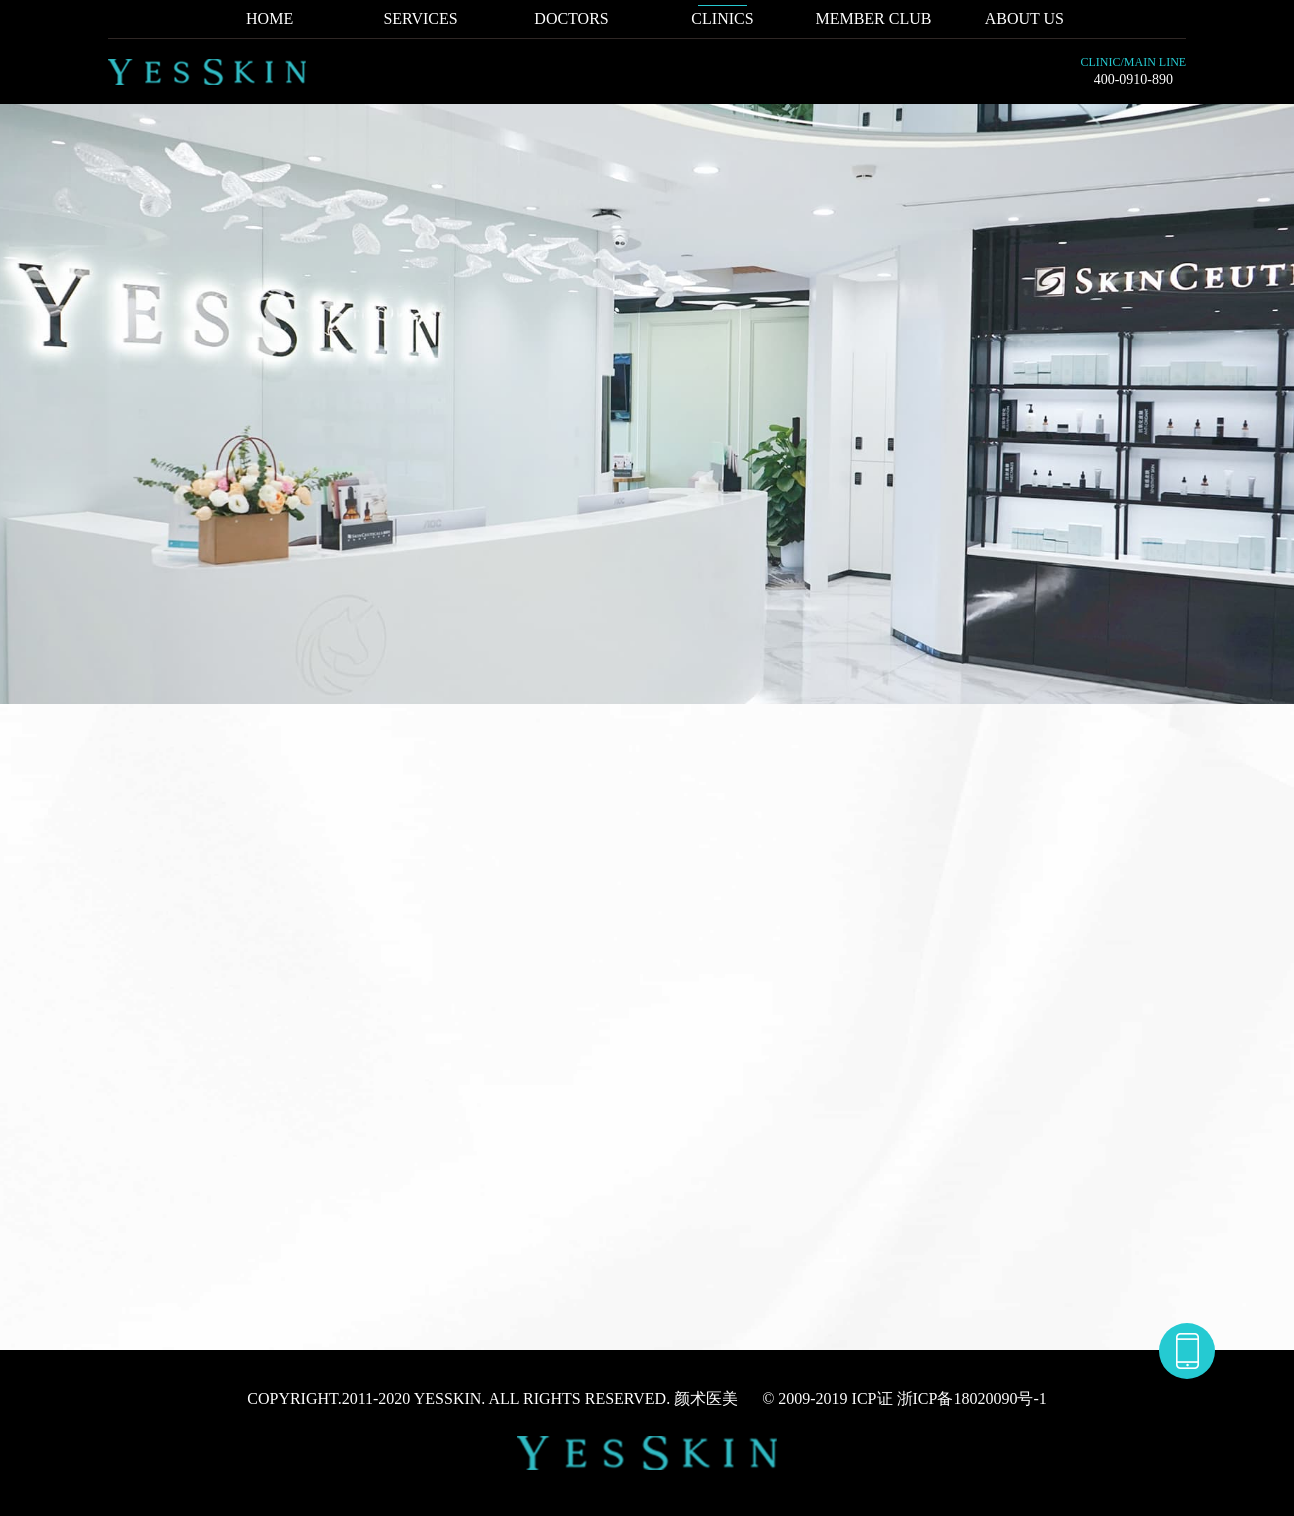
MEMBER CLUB (873, 18)
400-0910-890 (1133, 79)
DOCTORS (571, 18)
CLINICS (722, 18)
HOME (269, 18)
